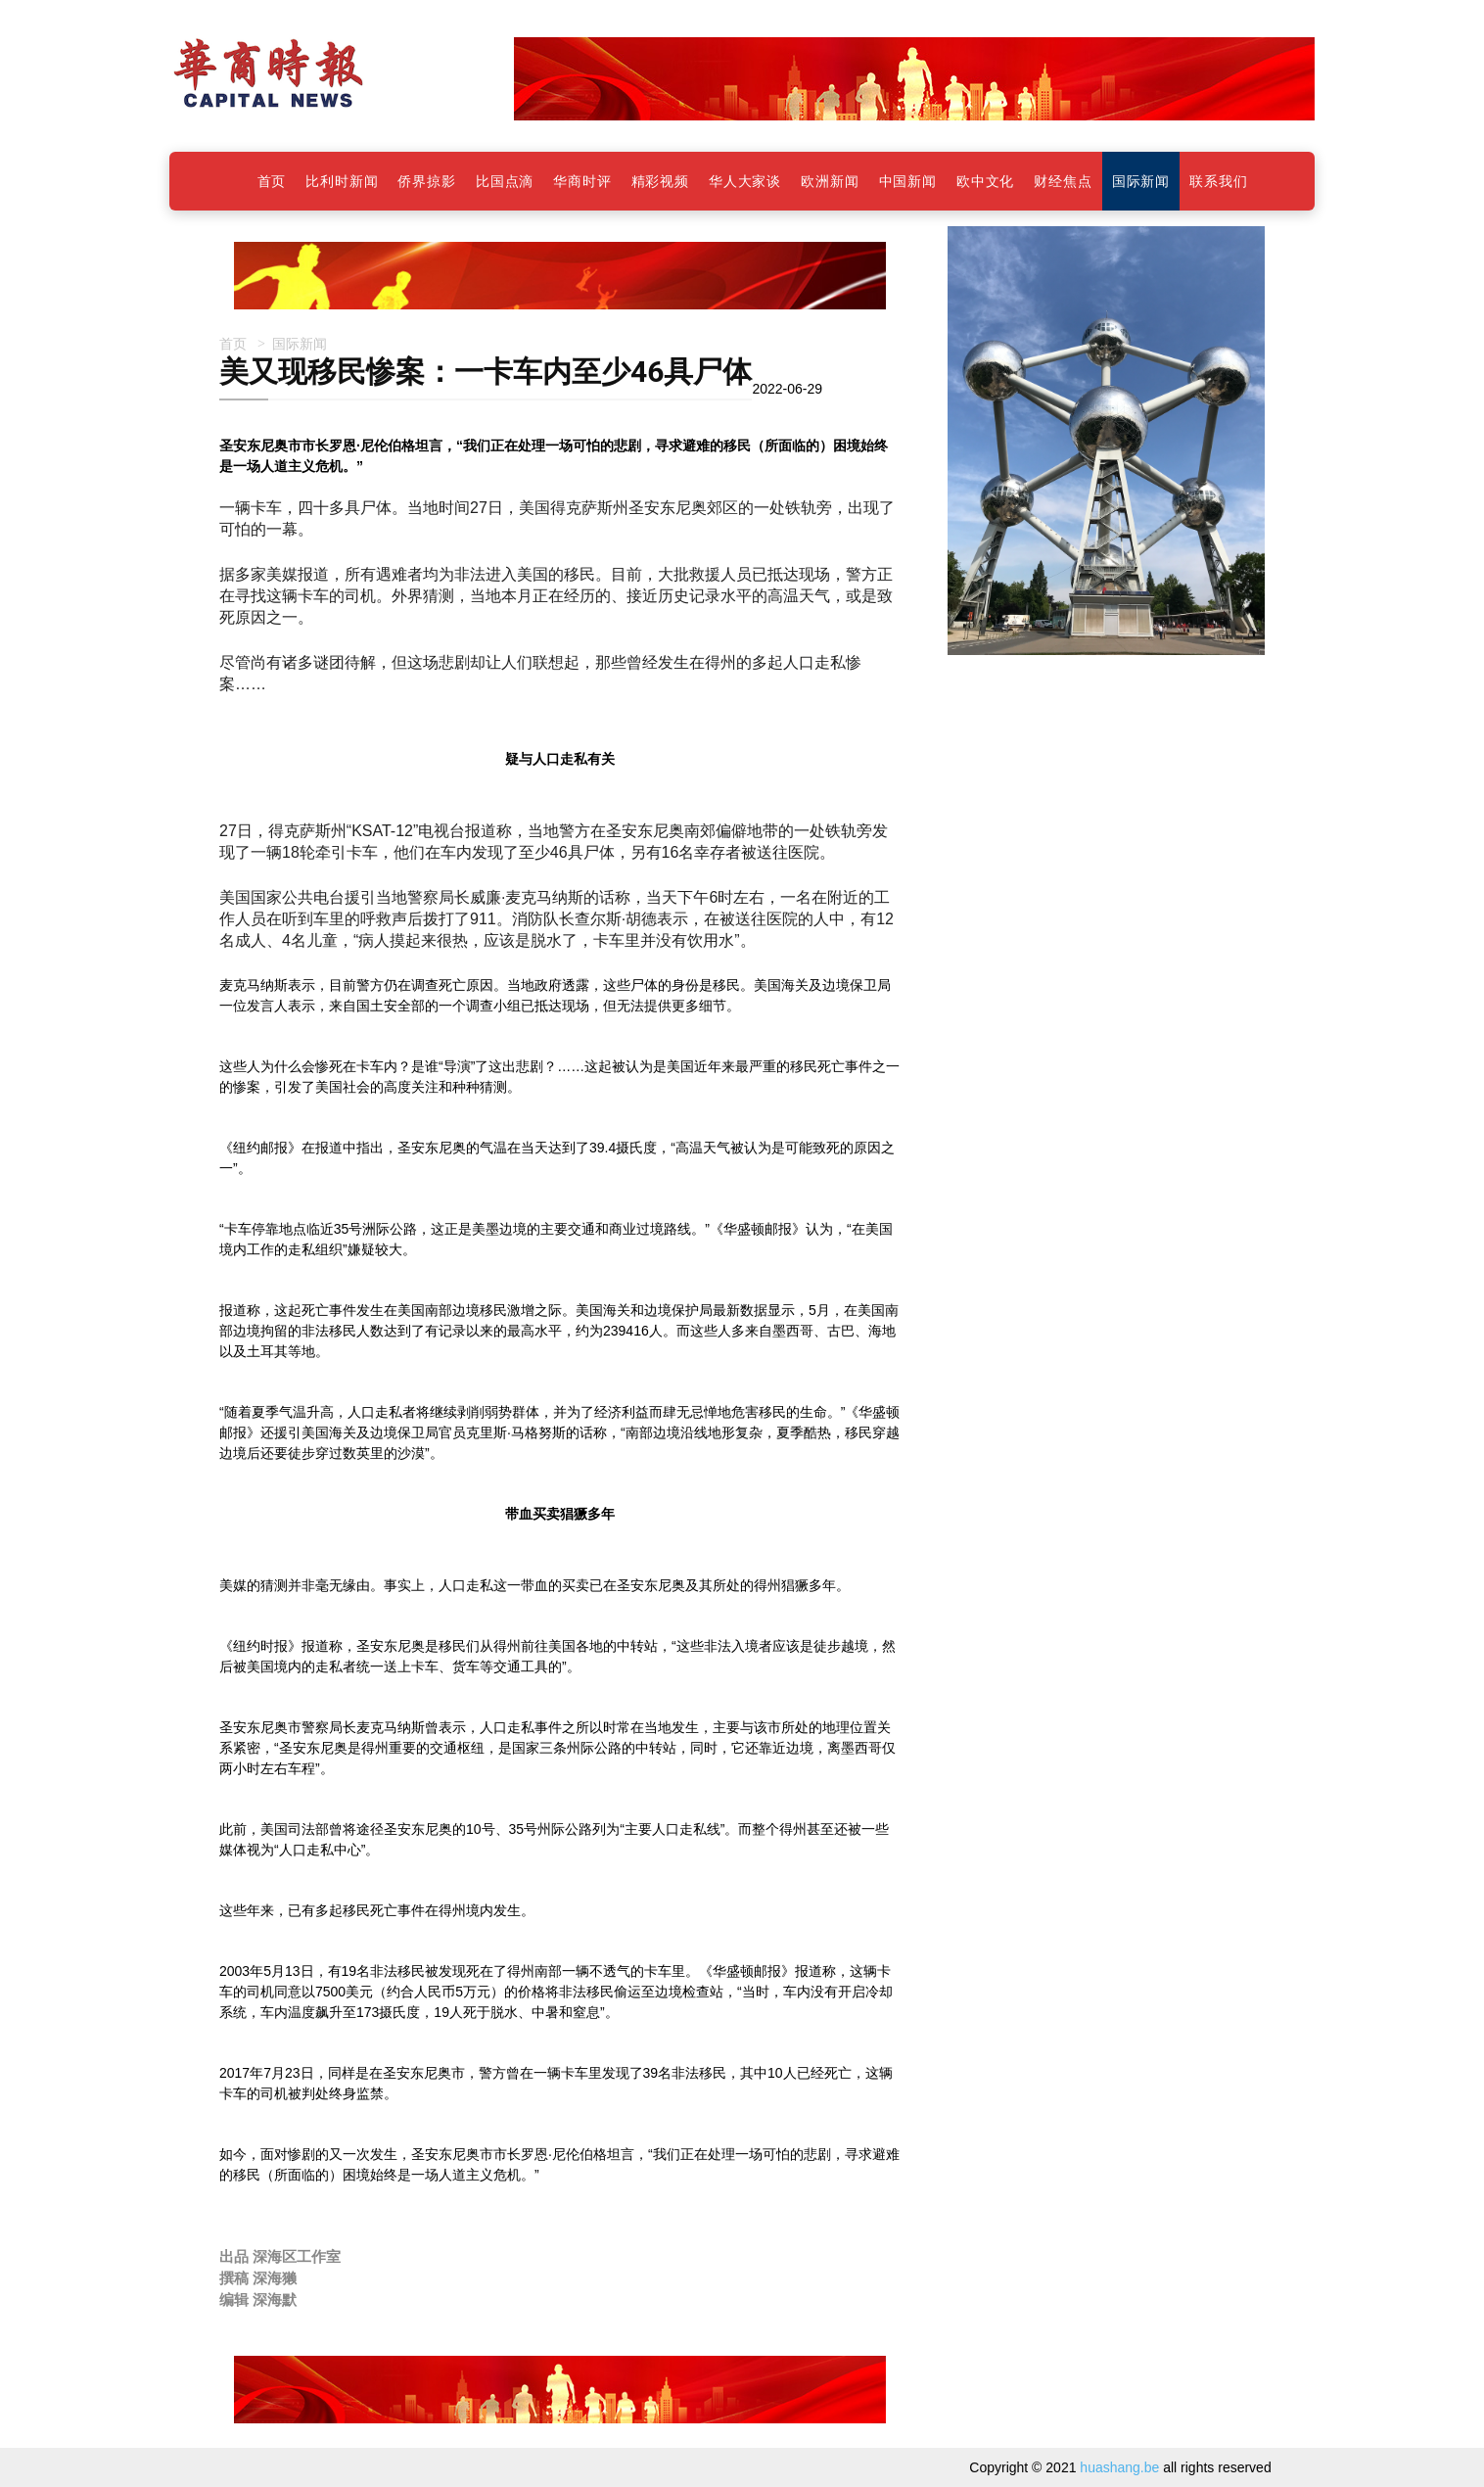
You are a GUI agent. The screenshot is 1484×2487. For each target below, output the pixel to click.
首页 (233, 343)
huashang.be (1119, 2467)
